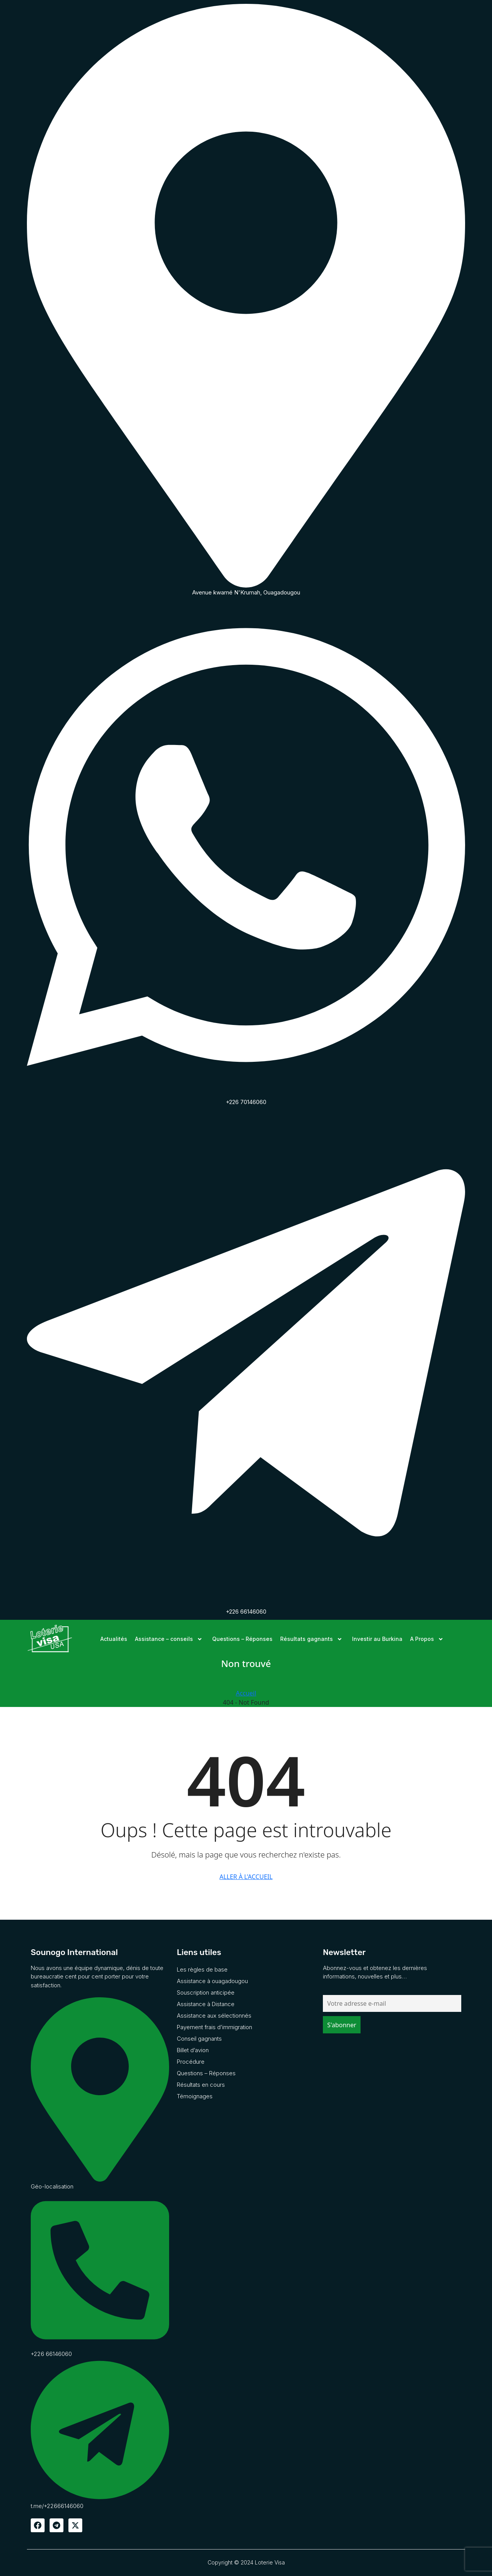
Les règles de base (202, 1969)
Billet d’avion (193, 2050)
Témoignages (195, 2096)
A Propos (427, 1639)
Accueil (246, 1693)
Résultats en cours (201, 2084)
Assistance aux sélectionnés (214, 2015)
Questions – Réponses (242, 1639)
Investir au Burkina (377, 1639)
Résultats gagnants (312, 1639)
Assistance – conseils (169, 1639)
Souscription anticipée (205, 1992)
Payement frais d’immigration (214, 2027)
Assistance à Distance (205, 2004)
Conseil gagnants (199, 2038)
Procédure (190, 2061)
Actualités (113, 1639)
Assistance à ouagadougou (212, 1981)
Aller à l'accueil (246, 1876)
